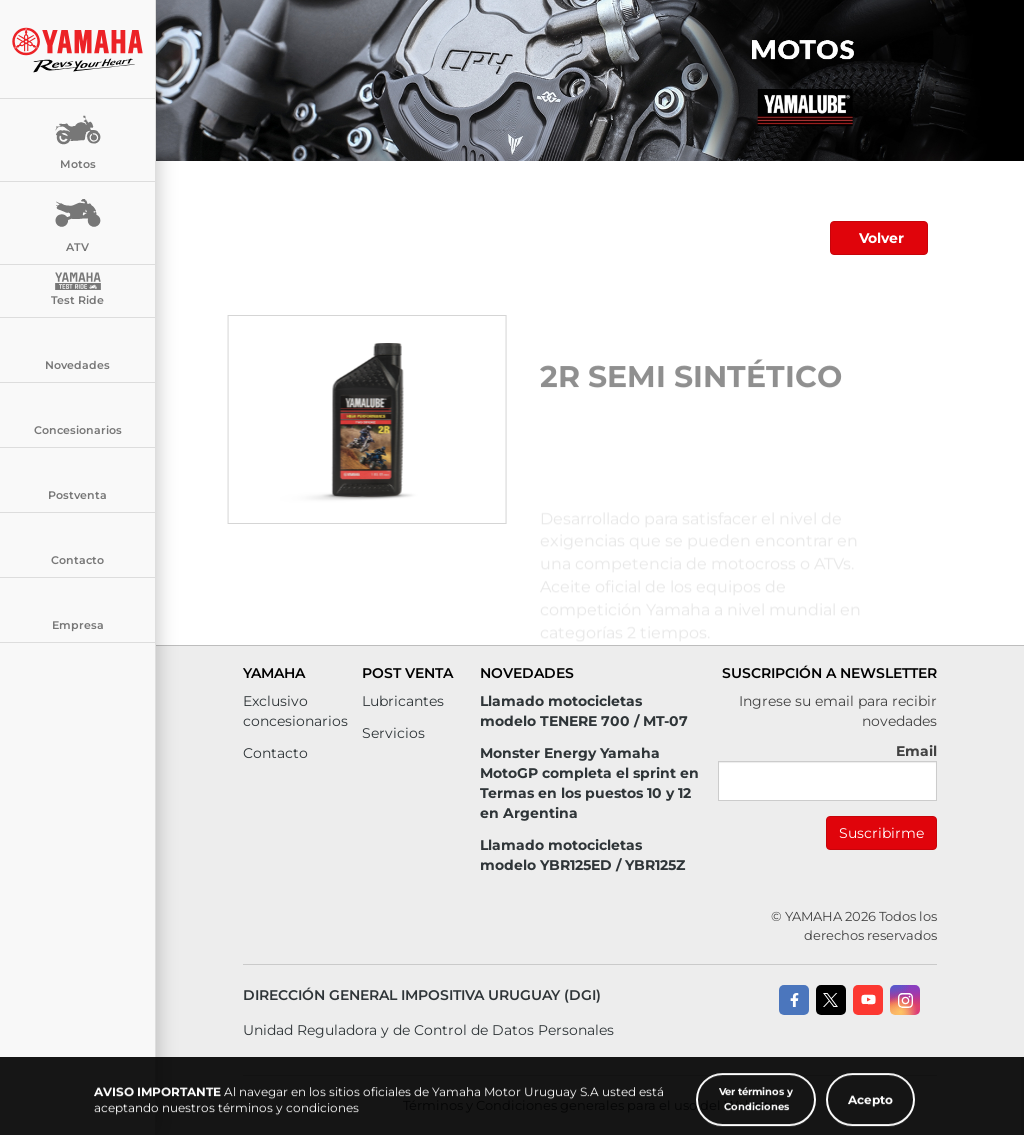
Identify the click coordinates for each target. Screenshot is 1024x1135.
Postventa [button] (77, 481)
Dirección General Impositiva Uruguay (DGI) (422, 995)
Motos (78, 138)
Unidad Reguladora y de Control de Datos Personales (428, 1030)
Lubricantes (403, 701)
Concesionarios (78, 416)
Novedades (77, 351)
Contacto (275, 753)
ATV (78, 221)
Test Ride (77, 289)
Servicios (393, 733)
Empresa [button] (78, 611)
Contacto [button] (77, 546)
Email (916, 751)
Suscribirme (881, 833)
